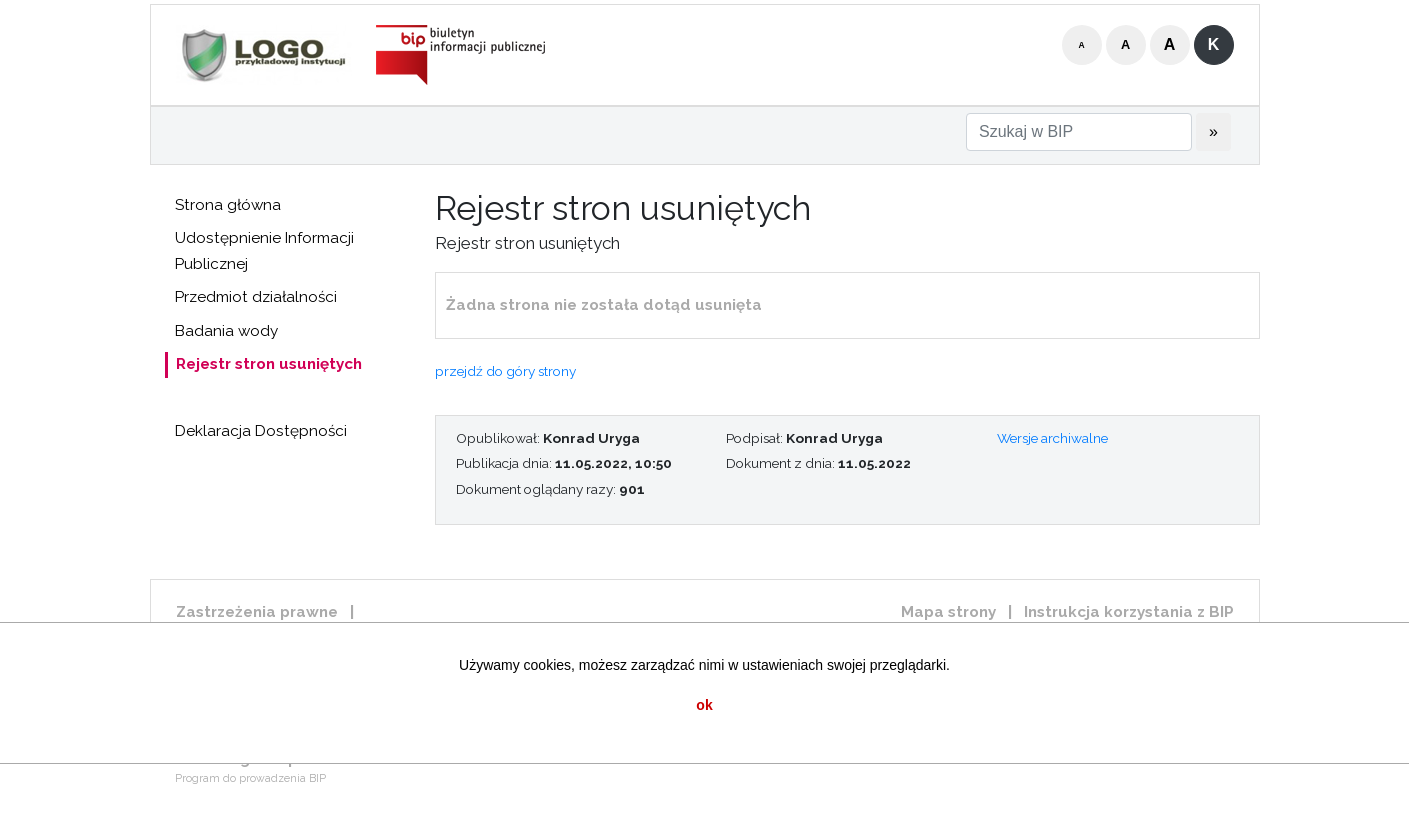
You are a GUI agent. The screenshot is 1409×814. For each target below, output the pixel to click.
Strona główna (228, 205)
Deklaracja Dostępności (261, 431)
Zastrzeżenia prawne (257, 612)
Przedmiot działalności (256, 297)
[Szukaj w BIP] (1079, 132)
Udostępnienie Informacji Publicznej (264, 251)
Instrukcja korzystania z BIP (1129, 612)
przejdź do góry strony (505, 371)
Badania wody (226, 331)
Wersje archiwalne (1052, 438)
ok (704, 705)
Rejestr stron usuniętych (269, 364)
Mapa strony (948, 612)
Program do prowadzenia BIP (250, 778)
